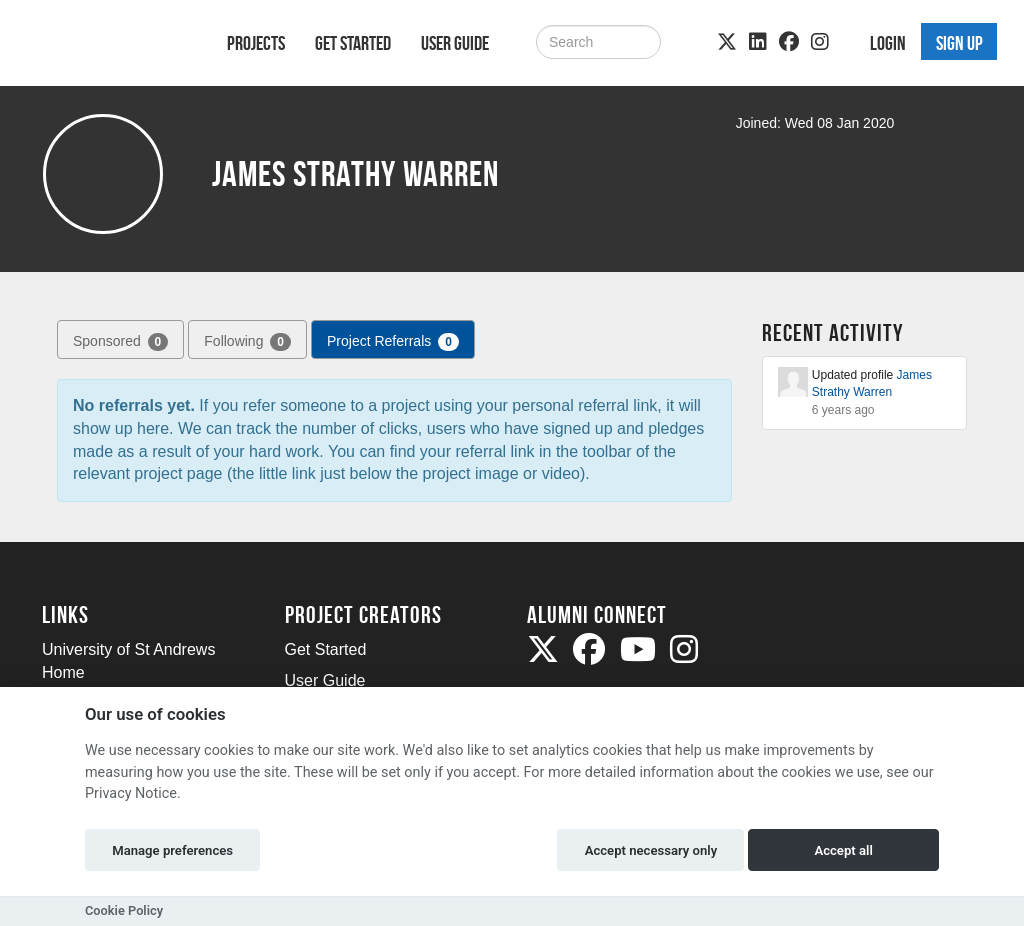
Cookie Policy (124, 910)
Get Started (353, 43)
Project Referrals (393, 342)
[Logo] (108, 46)
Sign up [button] (959, 43)
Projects (256, 43)
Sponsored (120, 342)
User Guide (455, 43)
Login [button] (888, 43)
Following (247, 342)
